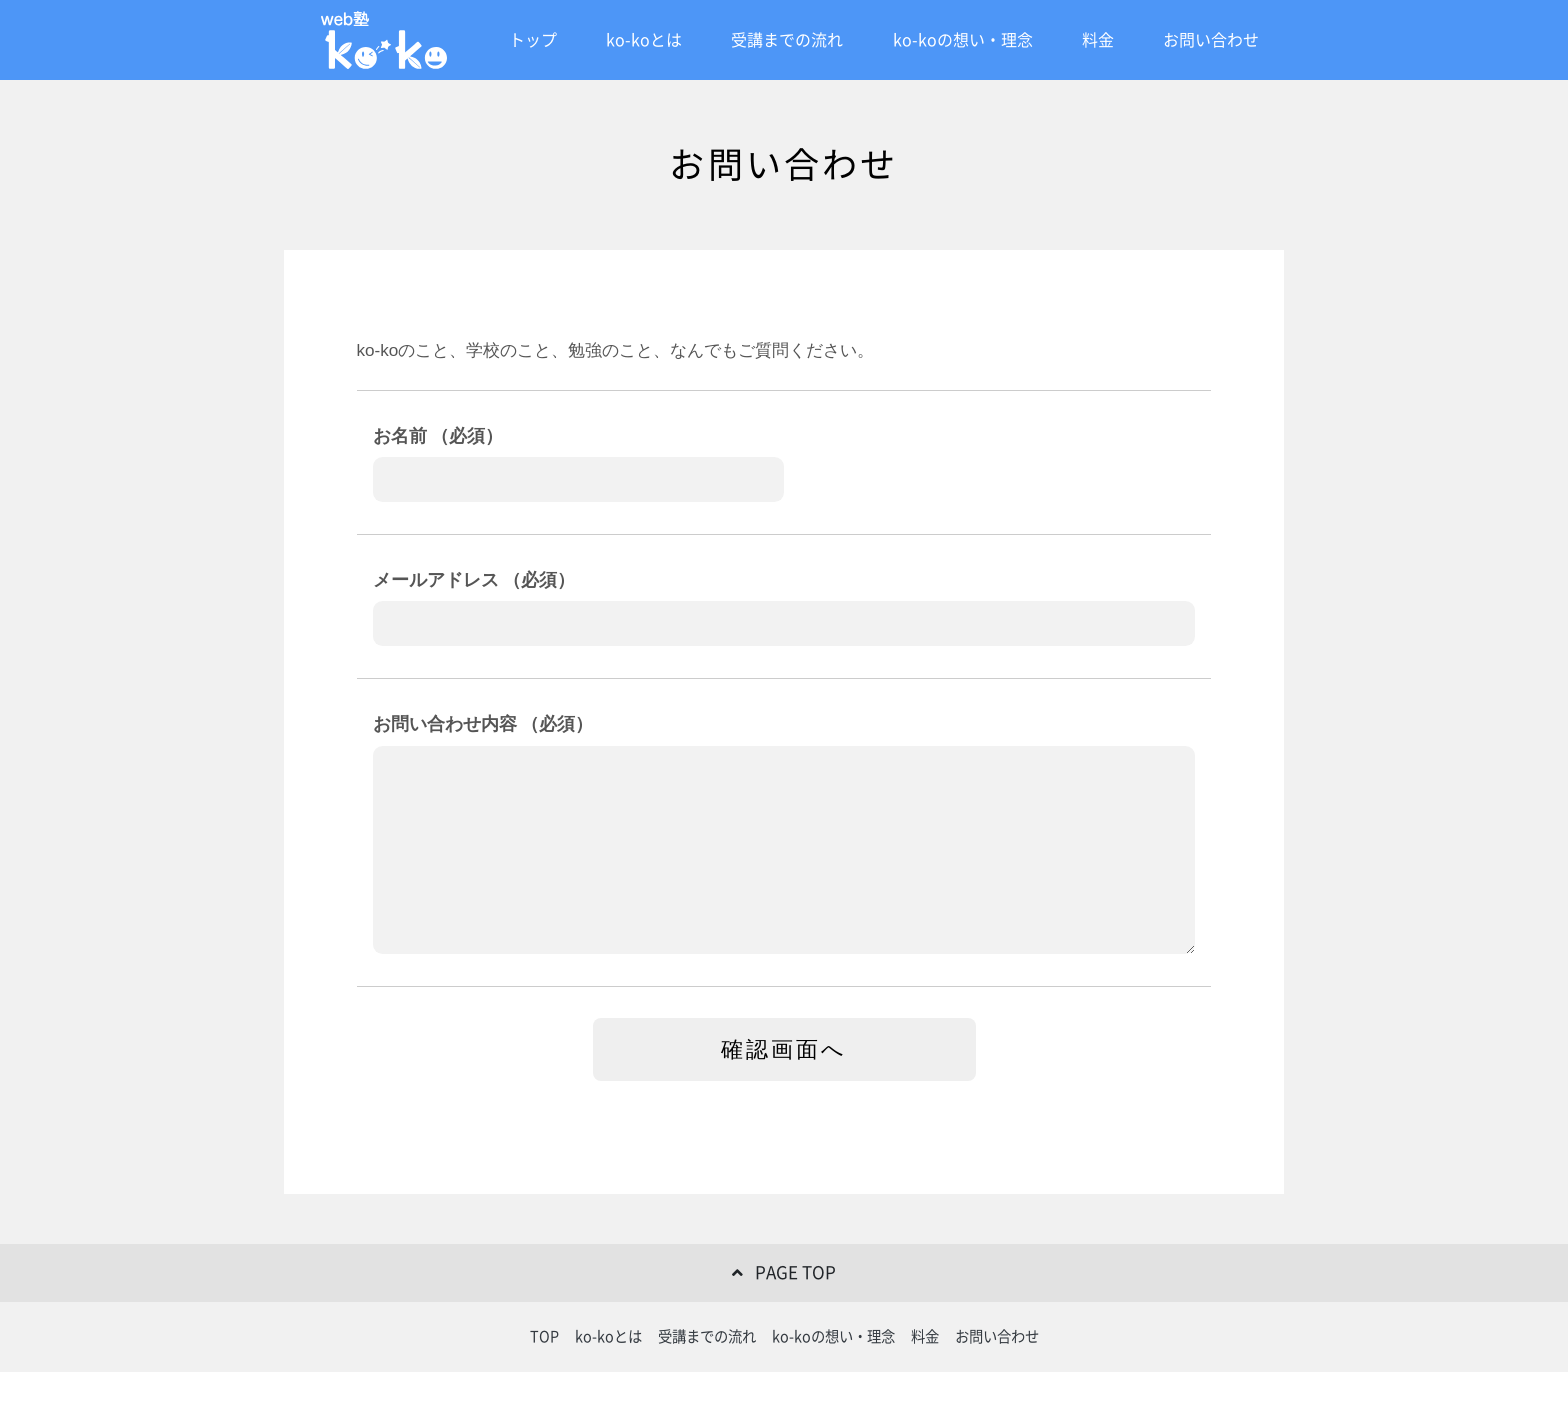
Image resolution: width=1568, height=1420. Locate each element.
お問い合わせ (1211, 40)
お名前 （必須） (438, 436)
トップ (533, 40)
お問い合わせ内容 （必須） (483, 724)
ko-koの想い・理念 (963, 40)
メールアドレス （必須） (474, 580)
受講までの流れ (787, 40)
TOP (544, 1336)
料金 (1098, 40)
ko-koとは (644, 40)
